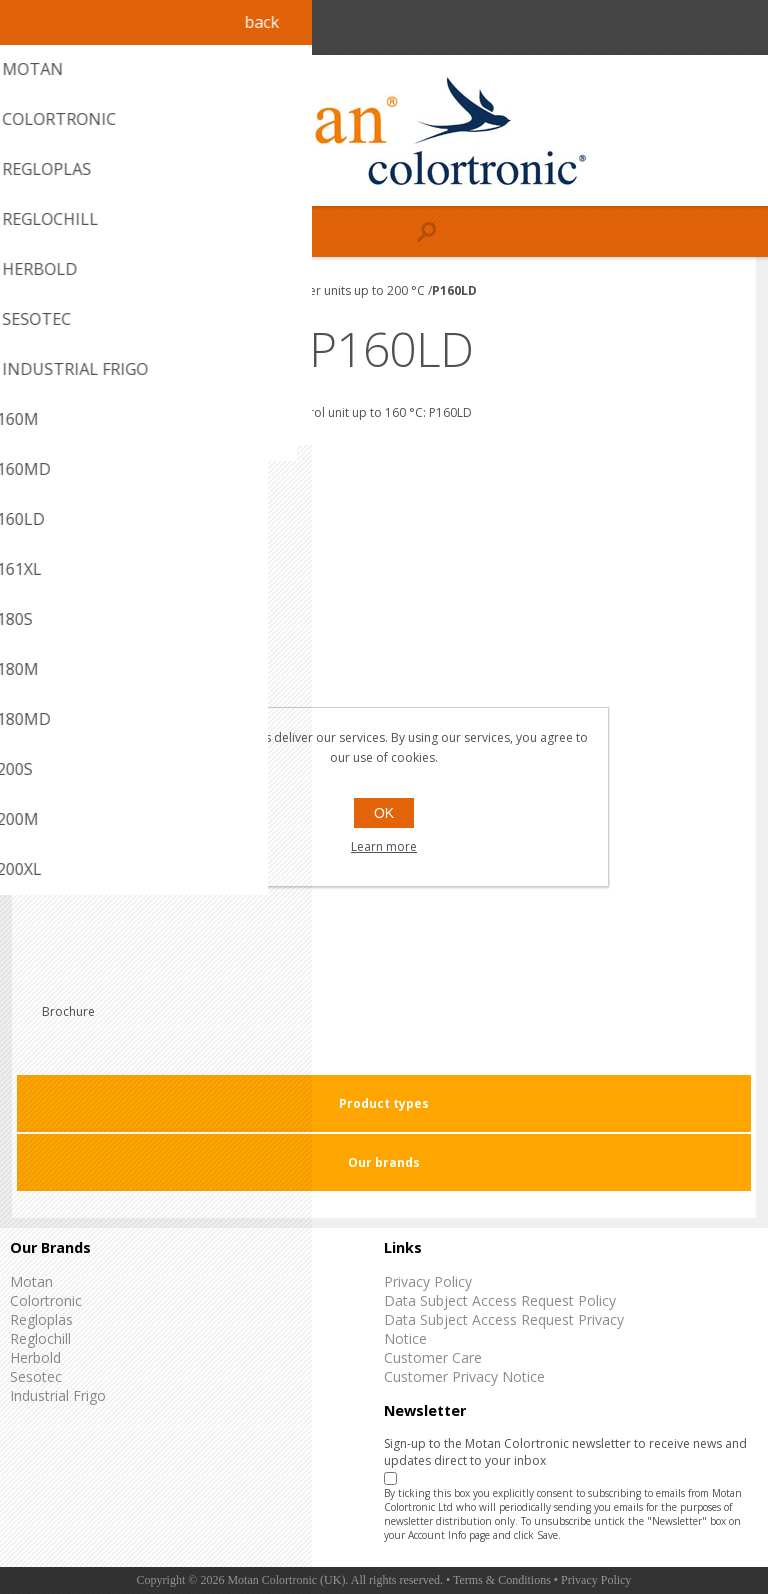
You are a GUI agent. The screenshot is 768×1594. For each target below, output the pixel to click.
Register (699, 27)
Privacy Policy (428, 1281)
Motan (31, 1281)
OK (384, 813)
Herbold (35, 1357)
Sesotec (36, 1376)
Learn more (384, 846)
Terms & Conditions (502, 1580)
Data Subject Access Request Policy (500, 1300)
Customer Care (433, 1357)
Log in (738, 27)
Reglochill (40, 1338)
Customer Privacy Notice (464, 1376)
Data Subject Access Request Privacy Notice (504, 1329)
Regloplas (41, 1319)
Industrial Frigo (58, 1395)
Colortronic (46, 1300)
